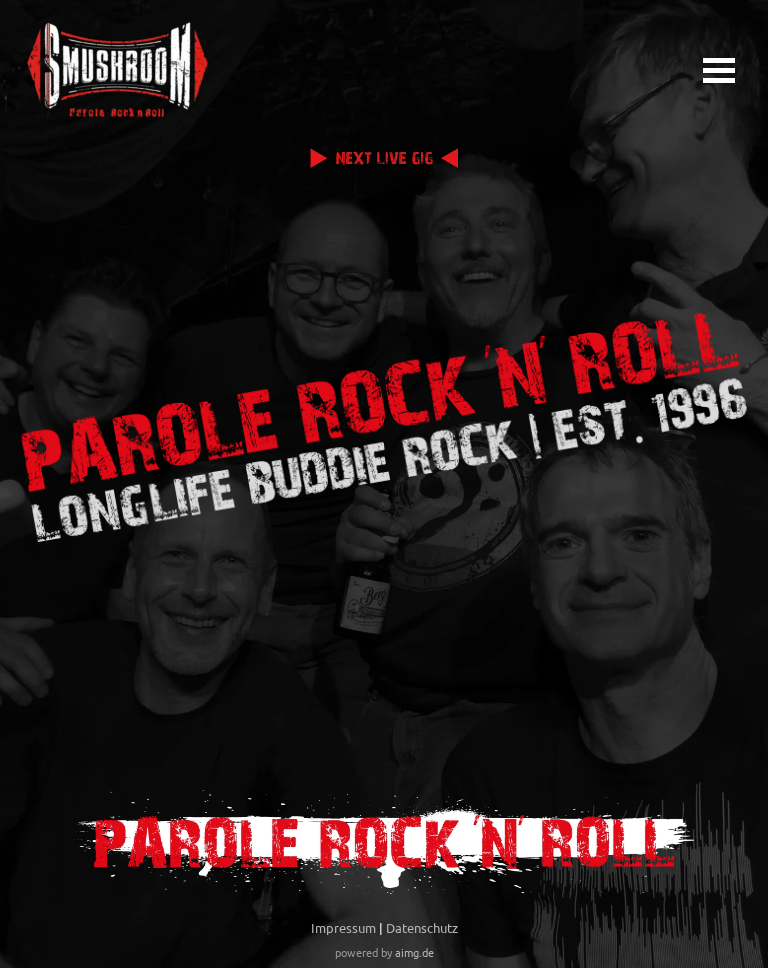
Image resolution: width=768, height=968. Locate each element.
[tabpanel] (384, 938)
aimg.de (414, 952)
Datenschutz (422, 927)
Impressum (343, 927)
